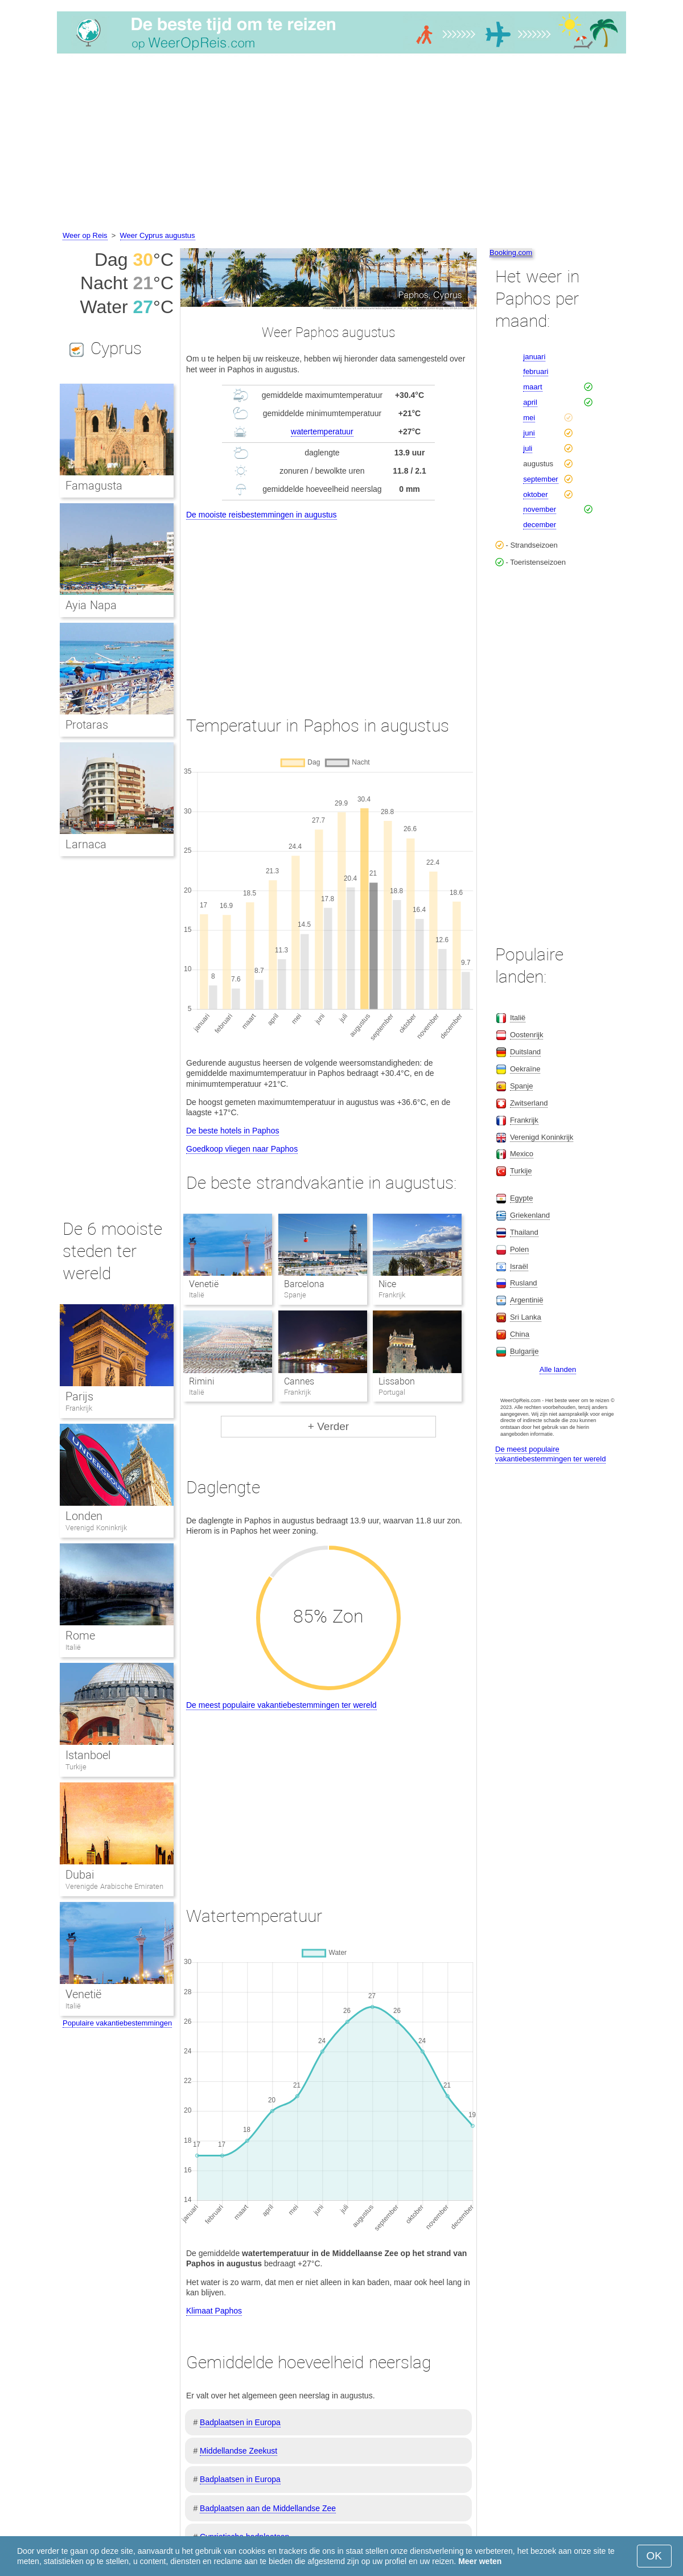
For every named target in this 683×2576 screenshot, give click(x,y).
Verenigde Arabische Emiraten (114, 1886)
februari (535, 371)
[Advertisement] (341, 144)
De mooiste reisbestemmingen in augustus (261, 514)
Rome (80, 1635)
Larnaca (85, 844)
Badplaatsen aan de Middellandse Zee (268, 2508)
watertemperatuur (322, 431)
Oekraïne (525, 1069)
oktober (535, 494)
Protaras (86, 725)
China (519, 1334)
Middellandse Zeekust (238, 2450)
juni (528, 433)
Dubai (79, 1874)
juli (527, 448)
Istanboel (87, 1755)
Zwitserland (529, 1103)
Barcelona (304, 1284)
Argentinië (527, 1300)
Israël (519, 1266)
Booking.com (510, 252)
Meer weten (479, 2561)
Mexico (521, 1153)
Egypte (521, 1198)
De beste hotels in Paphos (232, 1130)
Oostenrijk (527, 1034)
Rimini (202, 1381)
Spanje (521, 1086)
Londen (83, 1516)
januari (534, 356)
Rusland (523, 1283)
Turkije (76, 1766)
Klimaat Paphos (214, 2310)
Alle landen (558, 1369)
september (540, 479)
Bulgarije (524, 1351)
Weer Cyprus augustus (157, 235)
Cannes (299, 1381)
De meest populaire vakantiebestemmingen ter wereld (281, 1705)
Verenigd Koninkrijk (96, 1527)
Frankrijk (78, 1408)
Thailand (524, 1232)
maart (532, 387)
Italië (73, 1647)
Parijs (79, 1396)
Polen (519, 1249)
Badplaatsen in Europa (240, 2422)
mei (529, 417)
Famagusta (93, 485)
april (530, 402)
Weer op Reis (85, 235)
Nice (387, 1284)
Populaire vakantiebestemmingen (117, 2023)
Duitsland (525, 1051)
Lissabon (396, 1381)
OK (654, 2556)
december (539, 524)
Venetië (204, 1284)
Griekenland (530, 1215)
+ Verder (328, 1426)
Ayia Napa (91, 605)
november (539, 509)
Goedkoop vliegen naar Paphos (242, 1148)
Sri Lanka (525, 1317)
